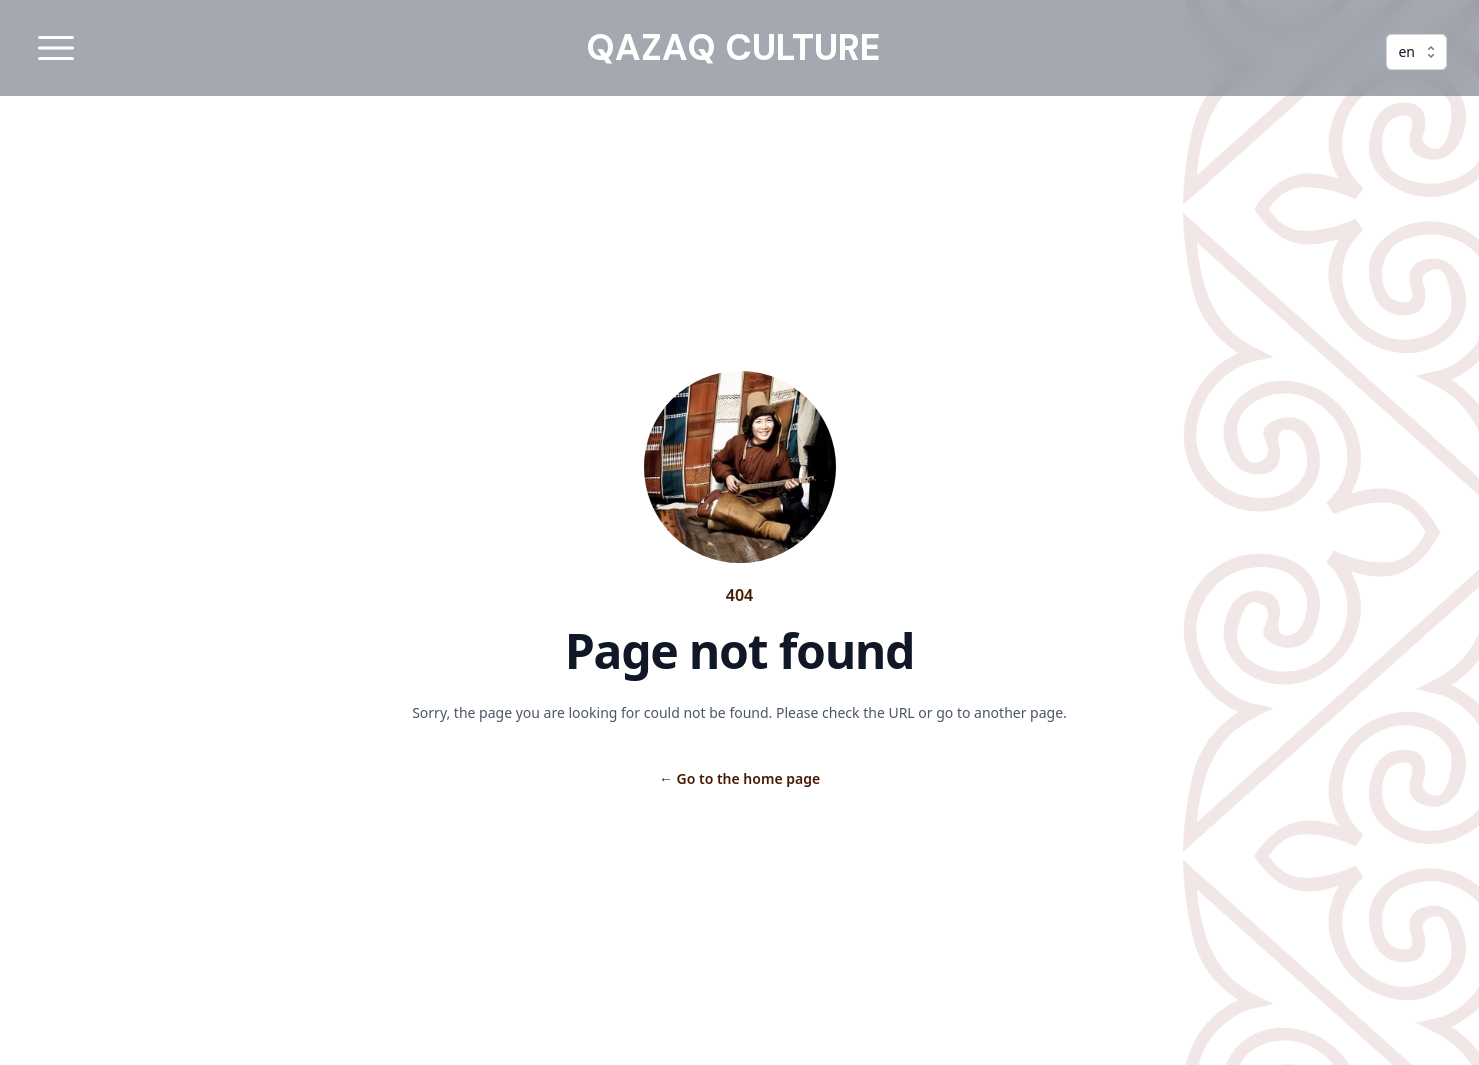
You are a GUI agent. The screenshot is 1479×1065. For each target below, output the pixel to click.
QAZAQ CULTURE (733, 48)
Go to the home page (739, 778)
